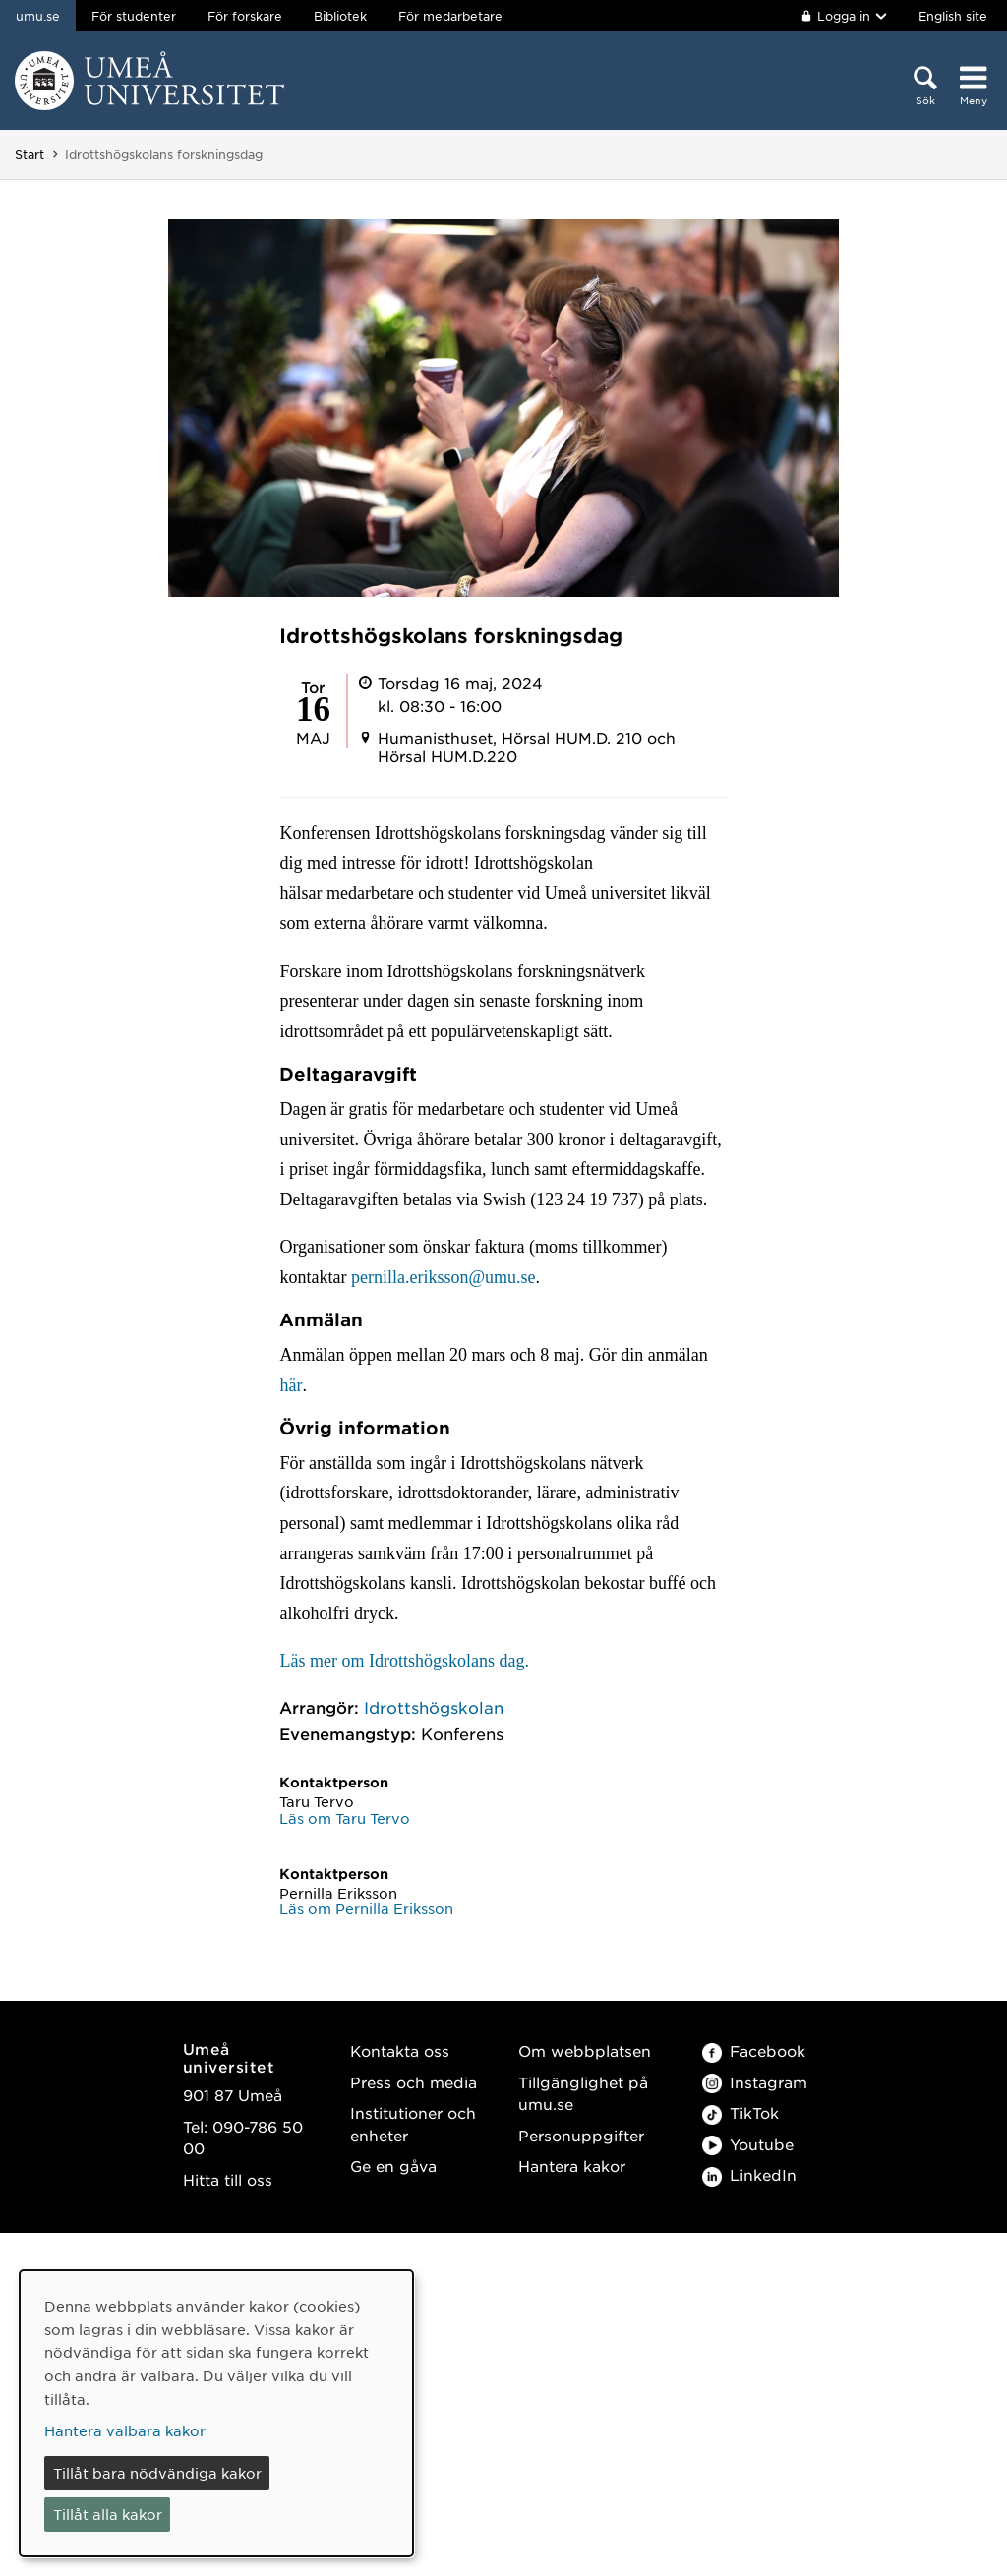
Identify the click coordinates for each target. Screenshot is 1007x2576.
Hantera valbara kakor (125, 2430)
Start (29, 154)
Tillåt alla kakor (107, 2514)
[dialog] (216, 2413)
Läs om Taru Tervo (344, 1818)
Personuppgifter (581, 2135)
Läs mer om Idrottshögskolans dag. (403, 1660)
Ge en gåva (393, 2165)
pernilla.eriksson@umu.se (443, 1277)
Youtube (748, 2144)
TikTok (740, 2112)
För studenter (133, 16)
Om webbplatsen (584, 2050)
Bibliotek (340, 16)
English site (952, 16)
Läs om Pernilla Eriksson (366, 1908)
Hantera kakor (571, 2165)
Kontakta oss (399, 2050)
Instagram (754, 2082)
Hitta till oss (227, 2179)
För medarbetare (450, 16)
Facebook (753, 2050)
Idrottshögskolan (434, 1707)
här (290, 1385)
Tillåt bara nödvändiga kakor (157, 2473)
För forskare (244, 16)
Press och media (413, 2082)
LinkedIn (749, 2174)
